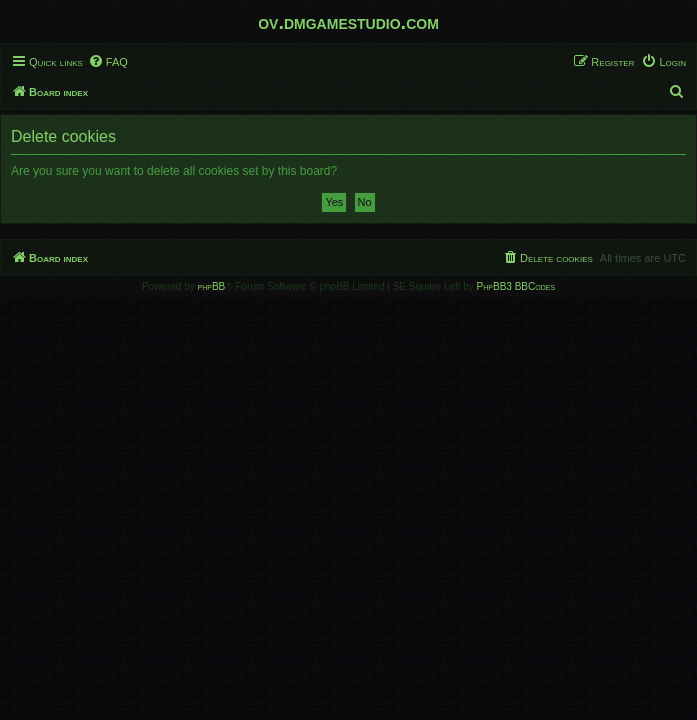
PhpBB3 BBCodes (516, 286)
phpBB (212, 286)
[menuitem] (108, 62)
